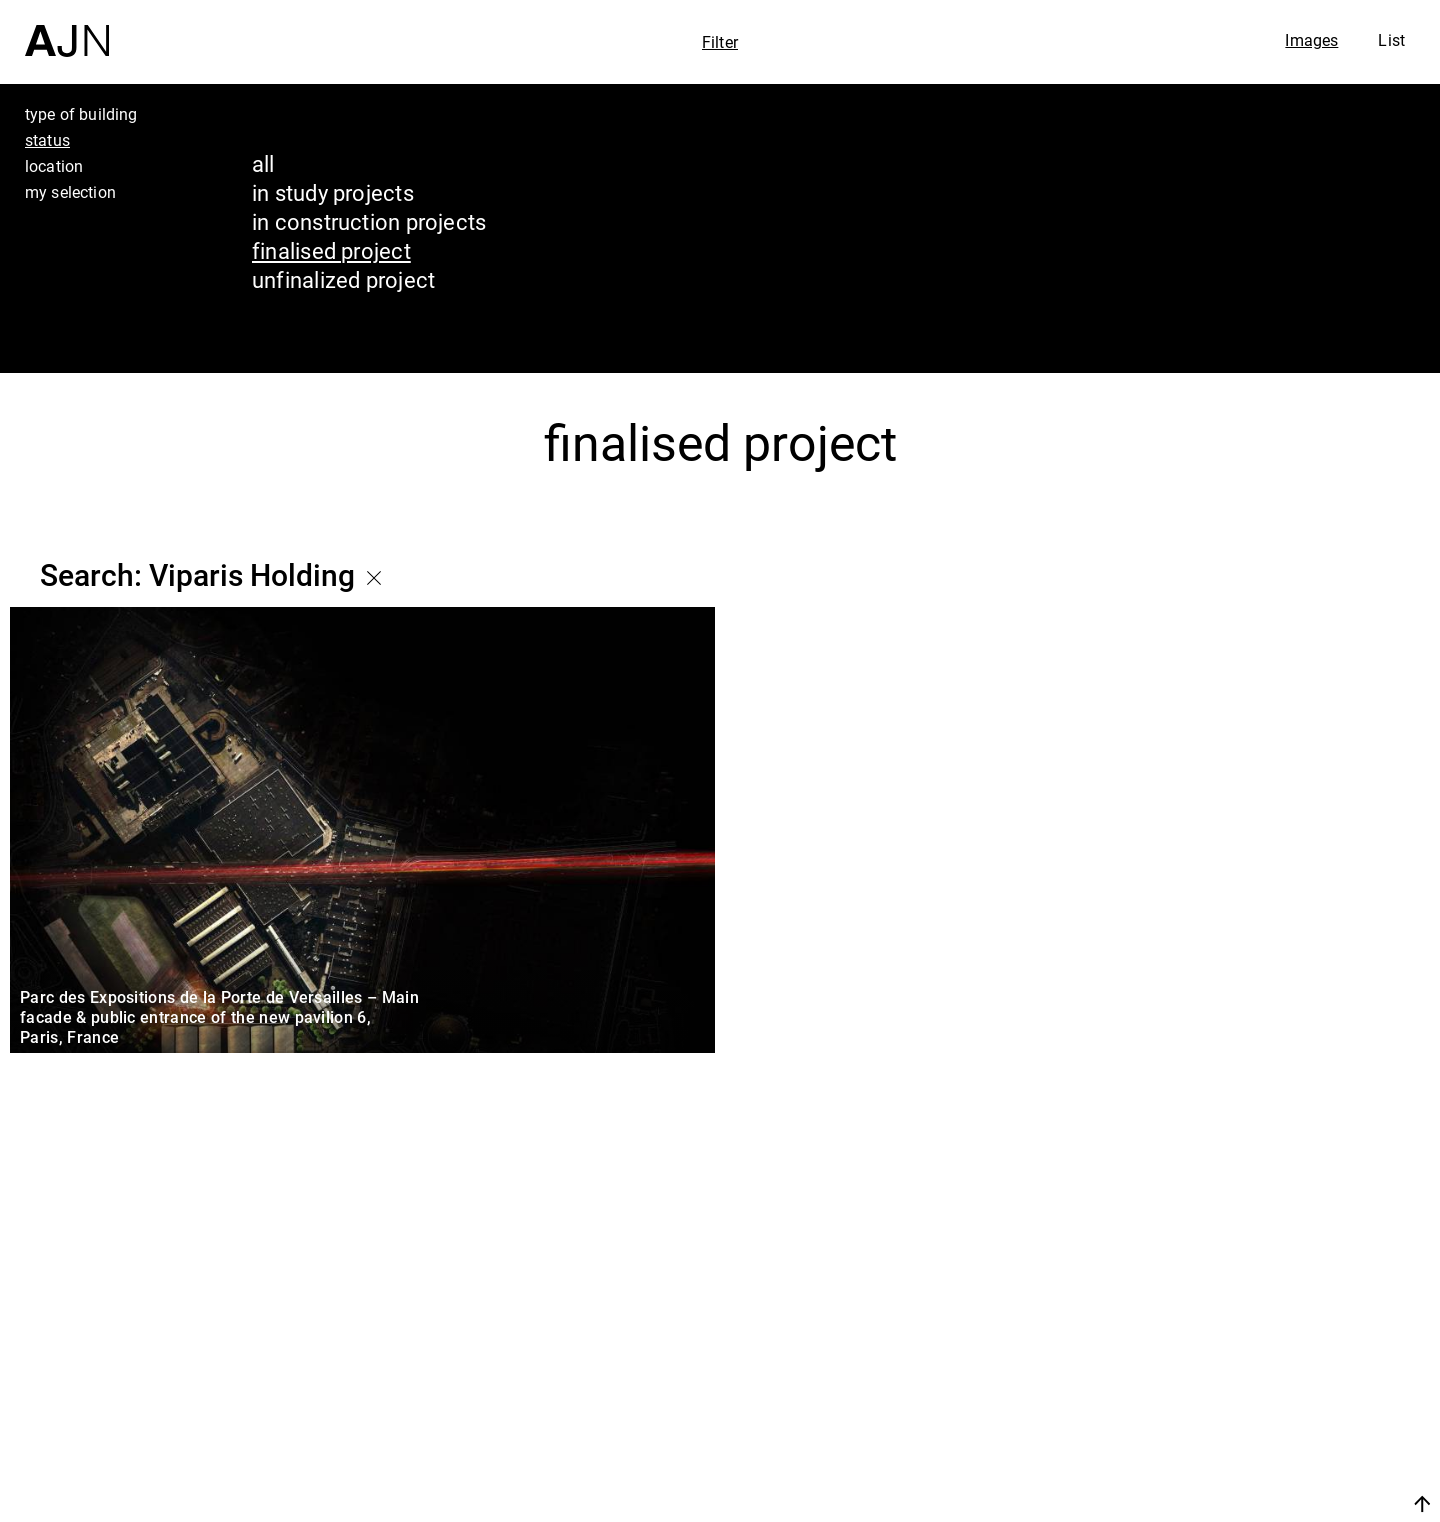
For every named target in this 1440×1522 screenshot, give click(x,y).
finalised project (331, 250)
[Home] (67, 28)
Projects (1241, 1416)
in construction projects (369, 221)
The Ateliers (1267, 1378)
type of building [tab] (81, 114)
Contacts (1246, 1454)
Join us (1210, 1503)
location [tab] (54, 166)
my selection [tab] (70, 192)
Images (1311, 40)
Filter (720, 42)
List (1391, 40)
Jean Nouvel (1269, 1340)
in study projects (333, 192)
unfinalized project (343, 279)
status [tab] (47, 140)
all (263, 163)
